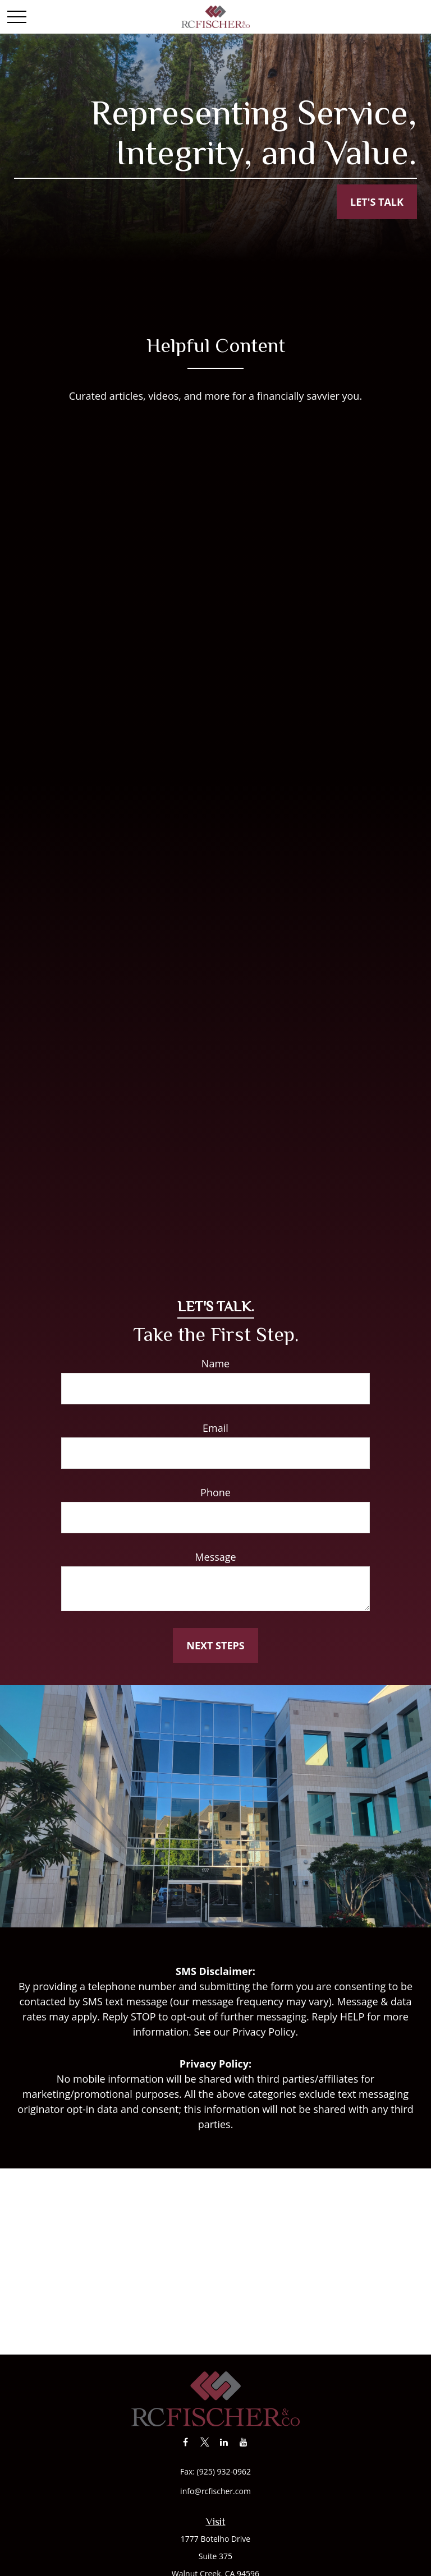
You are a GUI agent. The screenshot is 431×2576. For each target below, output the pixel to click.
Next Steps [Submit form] (215, 1645)
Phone (215, 1492)
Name (215, 1363)
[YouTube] (243, 2441)
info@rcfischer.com (215, 2491)
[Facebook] (185, 2441)
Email (215, 1428)
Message (215, 1557)
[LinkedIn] (224, 2441)
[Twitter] (204, 2441)
